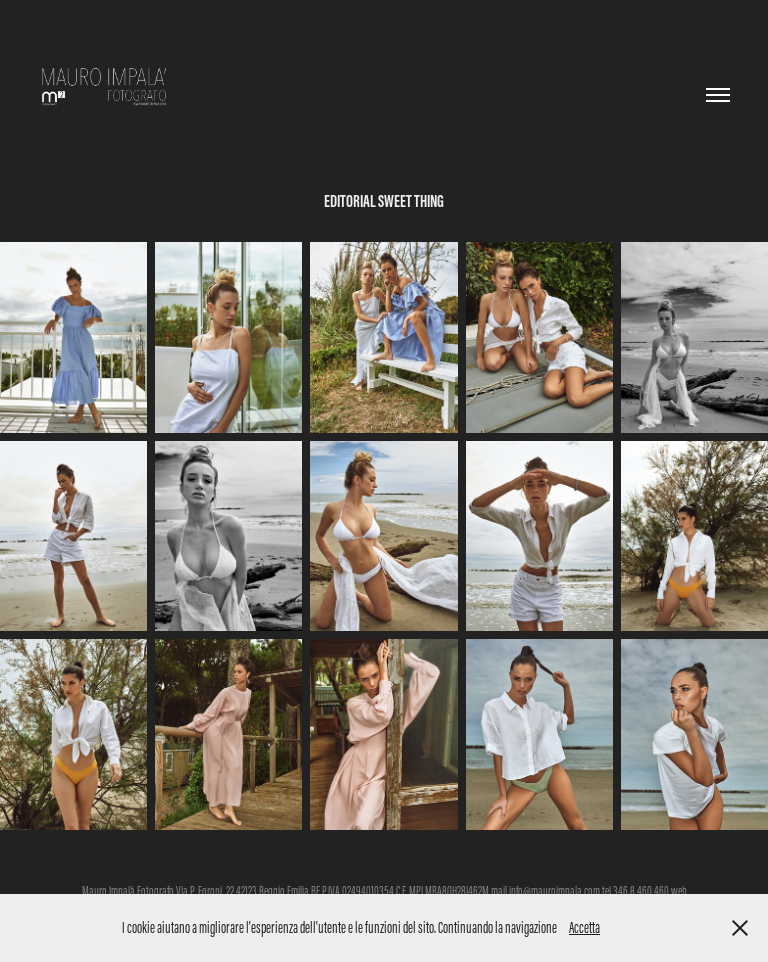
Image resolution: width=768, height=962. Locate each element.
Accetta (584, 927)
